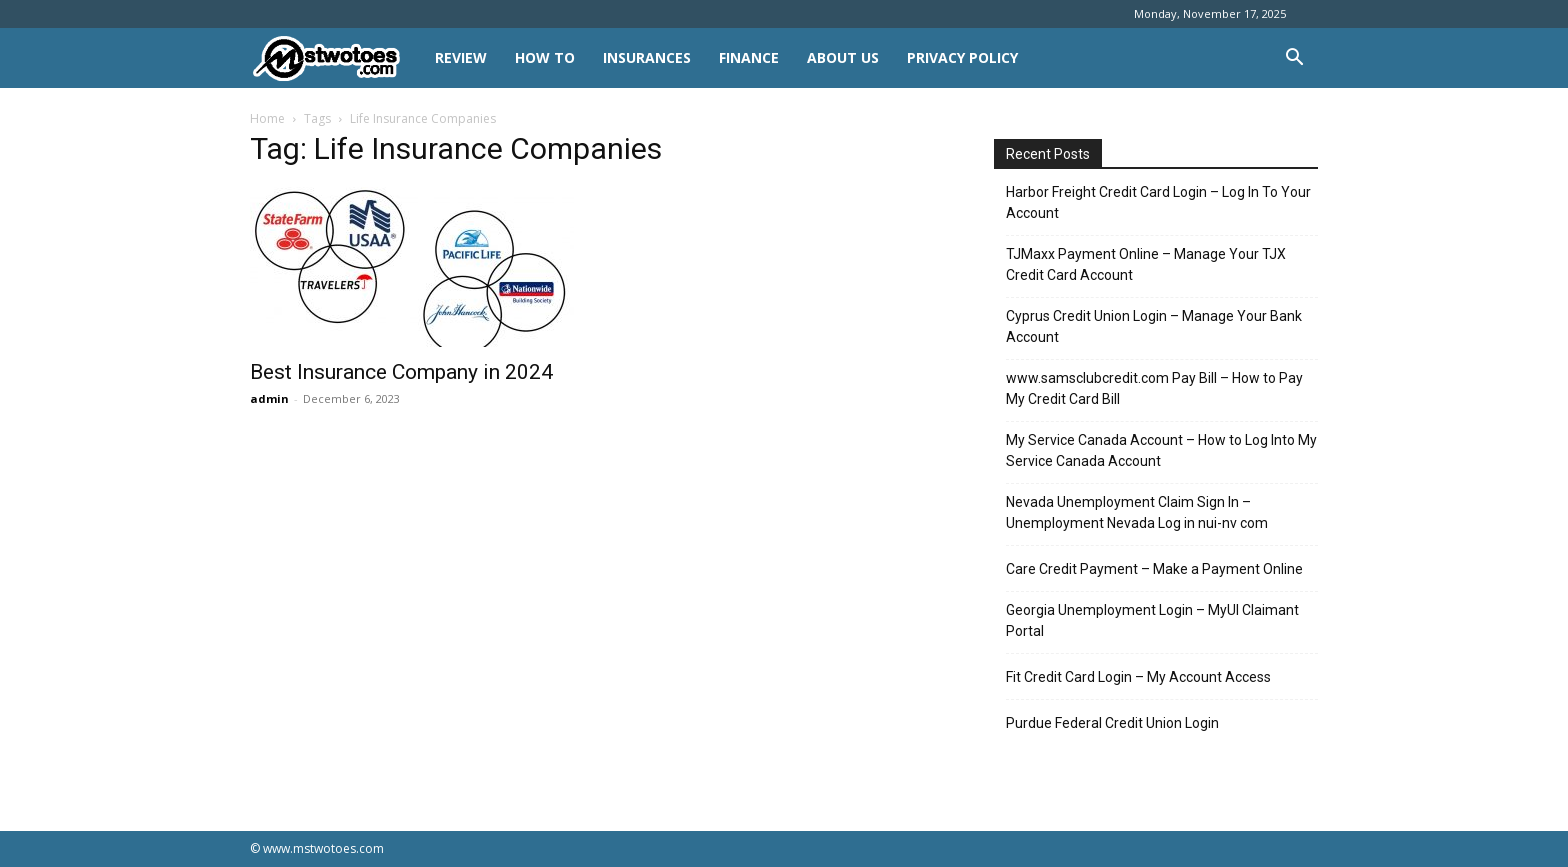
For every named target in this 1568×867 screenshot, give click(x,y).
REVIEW (461, 57)
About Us (843, 57)
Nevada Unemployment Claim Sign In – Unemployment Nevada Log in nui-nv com (1137, 512)
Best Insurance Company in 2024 (401, 372)
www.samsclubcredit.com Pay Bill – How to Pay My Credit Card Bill (1154, 388)
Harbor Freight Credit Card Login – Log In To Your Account (1158, 202)
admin (269, 398)
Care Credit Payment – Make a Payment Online (1154, 569)
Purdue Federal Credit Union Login (1112, 723)
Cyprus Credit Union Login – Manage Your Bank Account (1154, 326)
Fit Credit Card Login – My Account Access (1138, 677)
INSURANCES (647, 57)
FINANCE (749, 57)
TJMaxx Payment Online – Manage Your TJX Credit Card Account (1146, 264)
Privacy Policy (962, 57)
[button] (1294, 59)
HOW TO (545, 57)
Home (267, 118)
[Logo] (335, 58)
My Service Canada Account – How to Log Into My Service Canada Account (1161, 450)
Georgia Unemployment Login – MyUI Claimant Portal (1152, 620)
